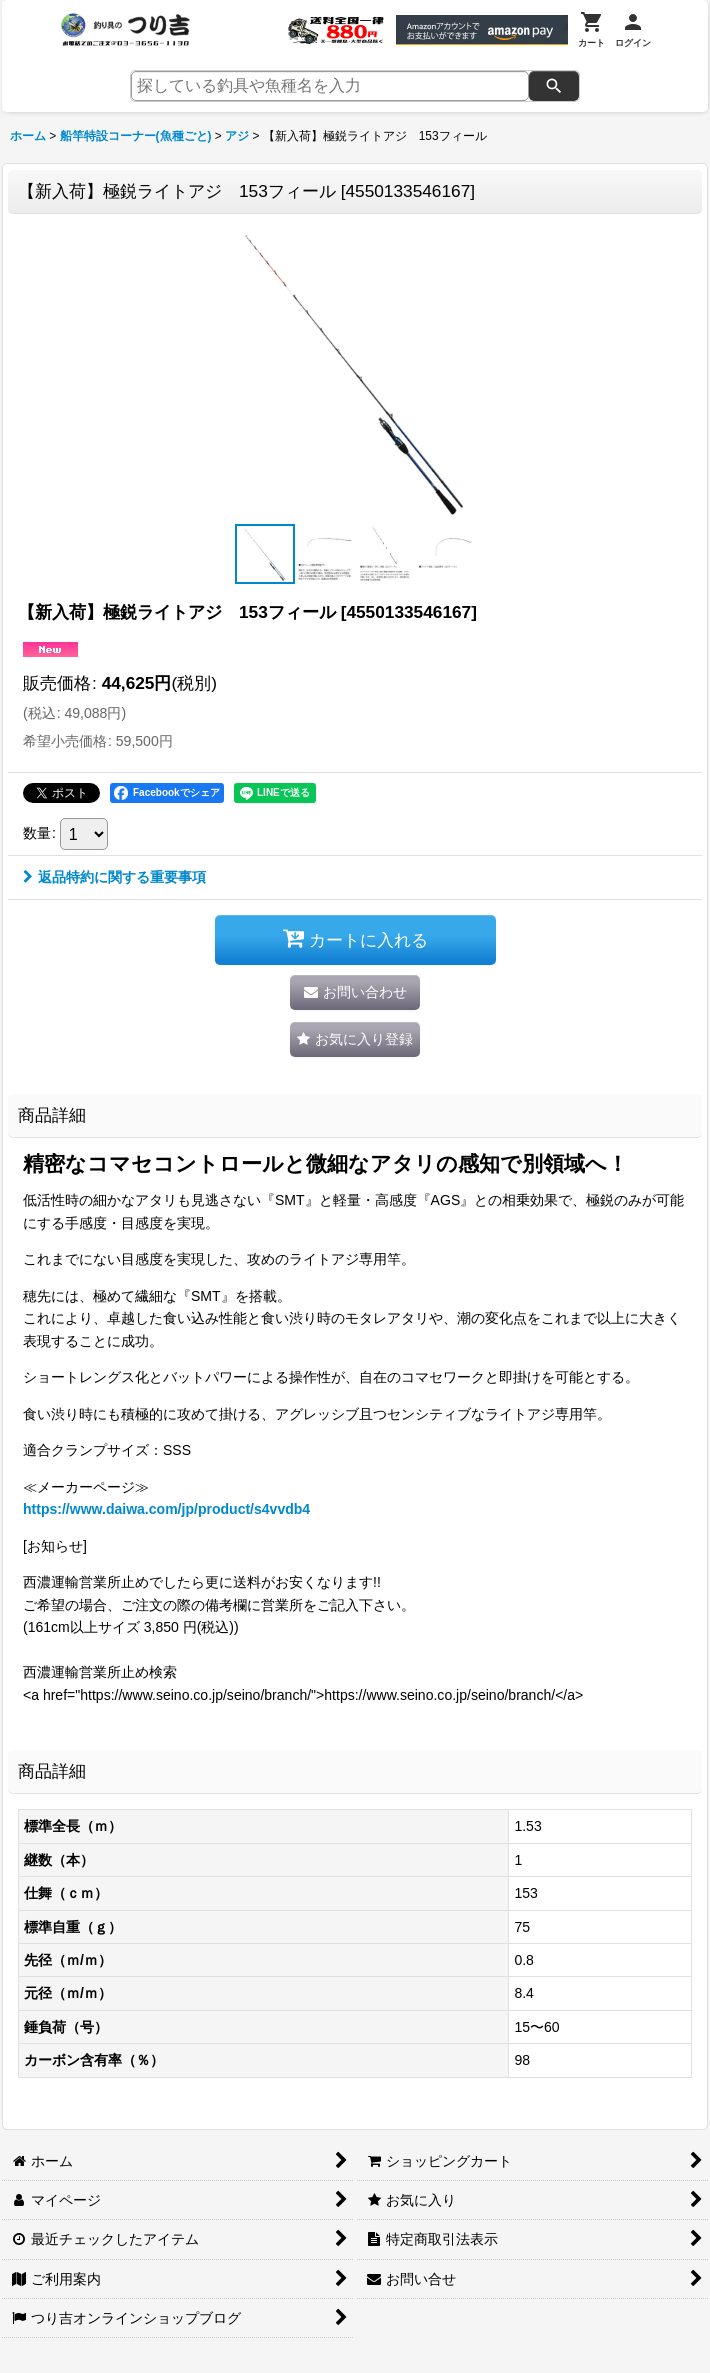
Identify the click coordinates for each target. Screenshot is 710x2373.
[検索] (554, 86)
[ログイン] (633, 30)
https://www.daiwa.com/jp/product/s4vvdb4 (166, 1509)
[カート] (591, 30)
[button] (265, 554)
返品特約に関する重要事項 (114, 877)
